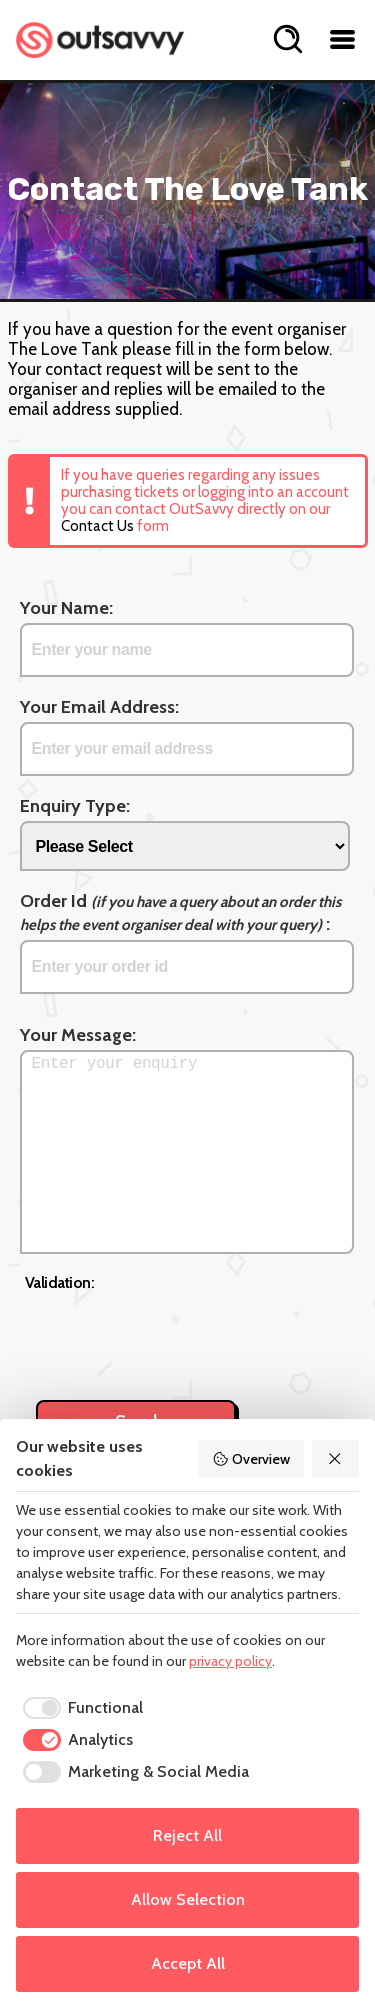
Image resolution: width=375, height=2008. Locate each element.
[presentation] (177, 1335)
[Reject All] (336, 1459)
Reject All (187, 1835)
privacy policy (230, 1661)
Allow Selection (188, 1899)
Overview (251, 1459)
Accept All (188, 1963)
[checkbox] (79, 1708)
